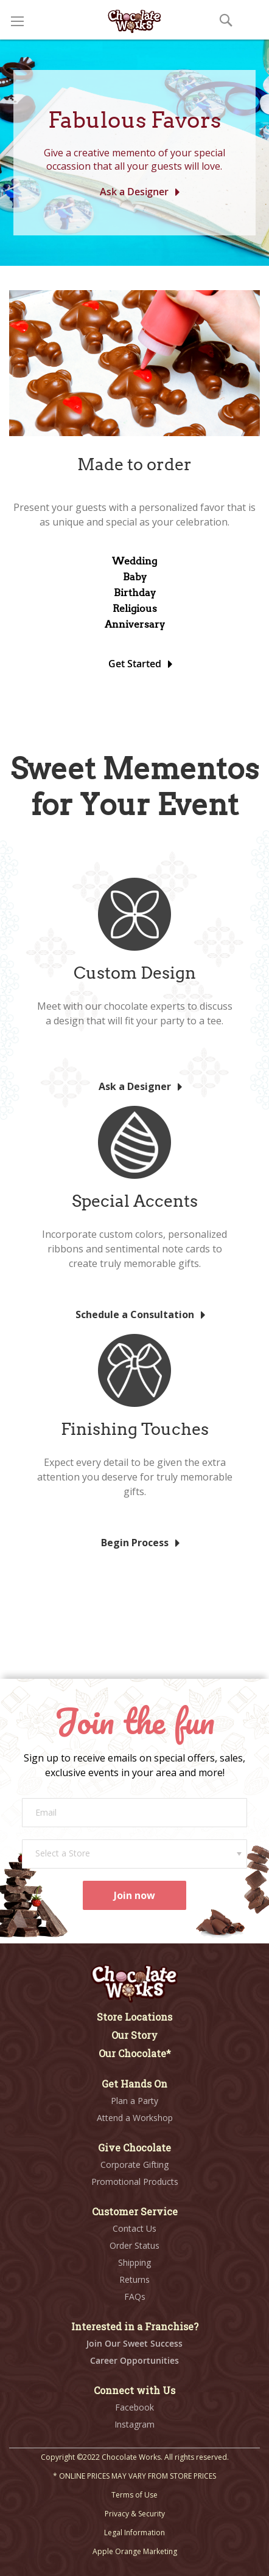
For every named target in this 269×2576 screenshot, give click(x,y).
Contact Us (134, 2228)
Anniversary (135, 624)
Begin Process (135, 1542)
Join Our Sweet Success (134, 2343)
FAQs (134, 2296)
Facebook (134, 2407)
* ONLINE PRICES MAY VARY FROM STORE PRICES (134, 2476)
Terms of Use (134, 2495)
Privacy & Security (135, 2513)
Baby (135, 577)
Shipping (134, 2262)
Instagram (134, 2424)
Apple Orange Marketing (135, 2551)
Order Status (134, 2245)
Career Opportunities (134, 2360)
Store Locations (134, 2016)
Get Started (134, 663)
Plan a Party (134, 2100)
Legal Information (134, 2532)
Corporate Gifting (134, 2164)
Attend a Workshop (135, 2117)
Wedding (134, 561)
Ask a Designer (134, 191)
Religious (135, 608)
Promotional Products (134, 2181)
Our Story (134, 2035)
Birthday (135, 593)
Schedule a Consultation (134, 1314)
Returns (134, 2279)
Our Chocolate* (135, 2053)
